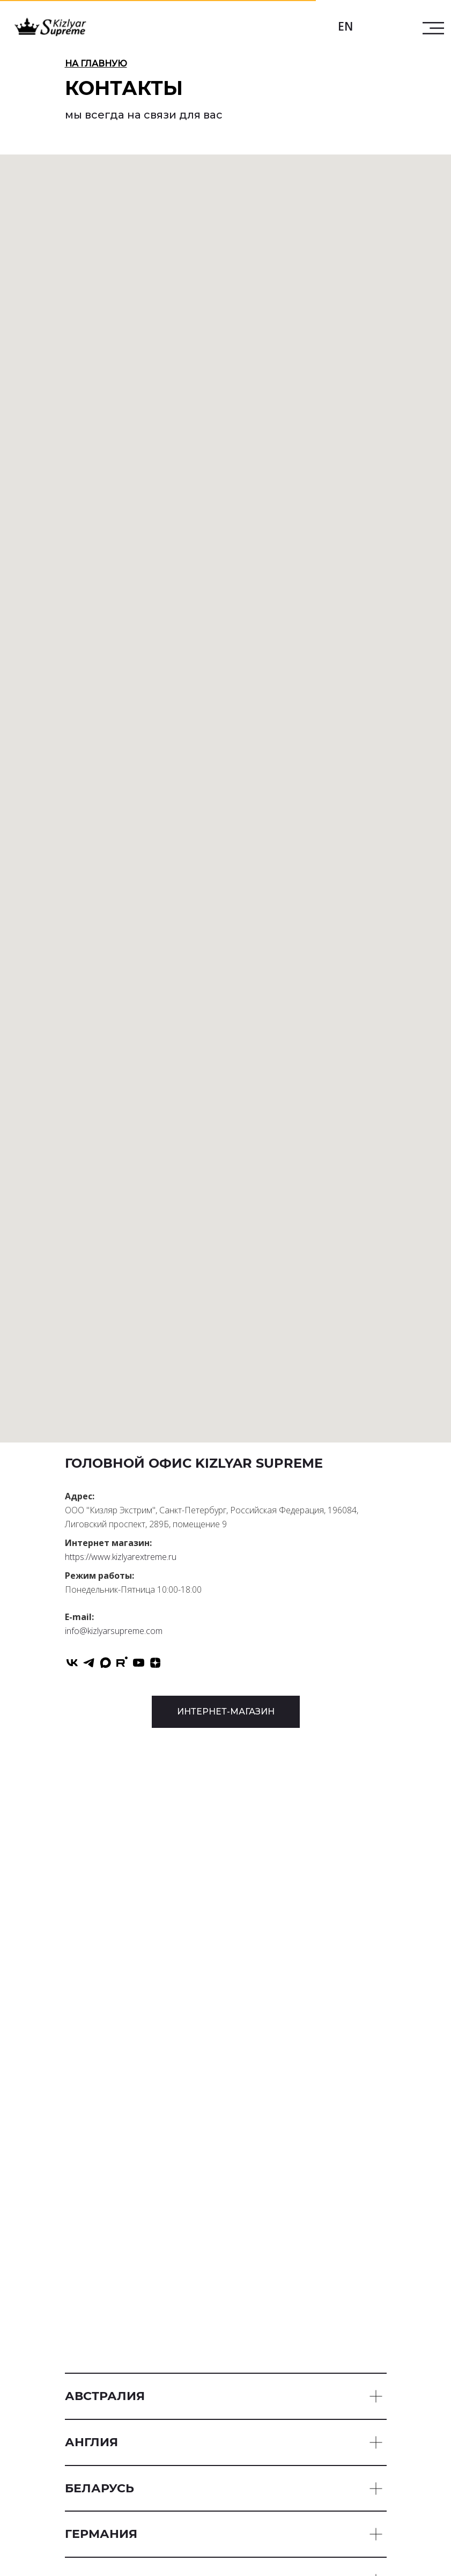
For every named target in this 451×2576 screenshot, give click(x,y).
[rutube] (122, 1662)
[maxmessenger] (105, 1662)
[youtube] (138, 1662)
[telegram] (88, 1662)
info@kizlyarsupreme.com (113, 1631)
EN (345, 26)
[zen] (155, 1662)
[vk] (72, 1662)
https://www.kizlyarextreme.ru (120, 1557)
